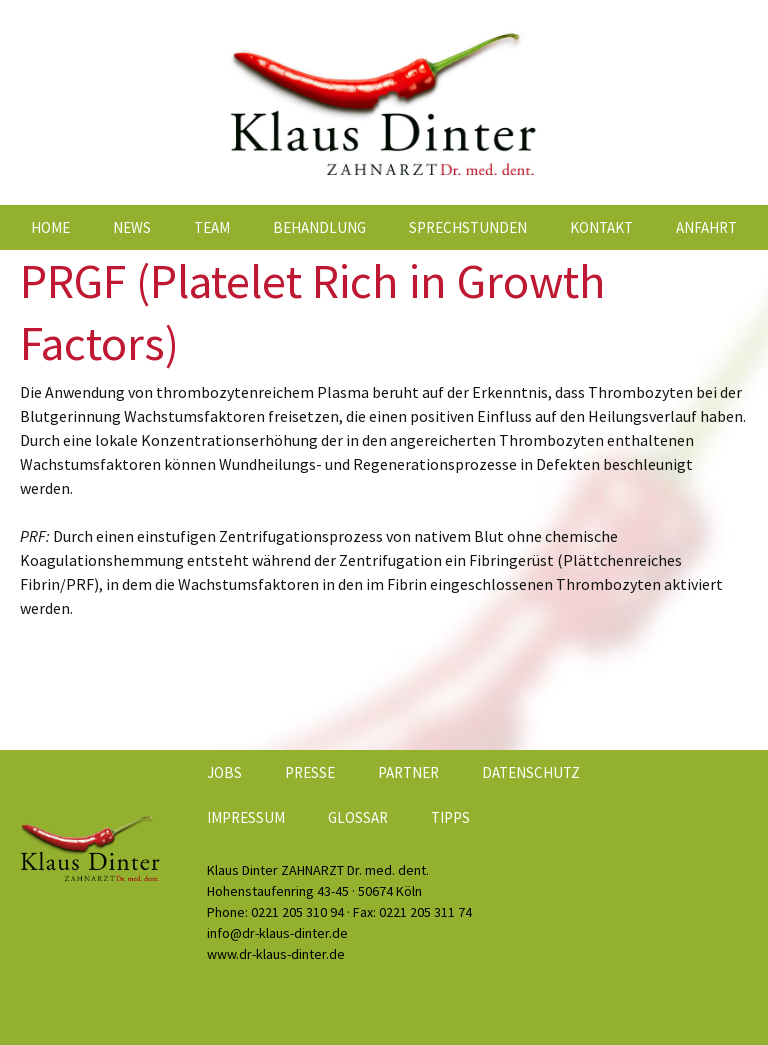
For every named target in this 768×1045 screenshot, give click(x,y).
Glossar (358, 817)
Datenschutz (531, 772)
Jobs (224, 772)
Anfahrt (706, 227)
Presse (310, 772)
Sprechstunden (468, 227)
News (132, 227)
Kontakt (601, 227)
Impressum (246, 817)
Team (212, 227)
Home (50, 227)
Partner (408, 772)
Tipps (450, 817)
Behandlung (319, 227)
